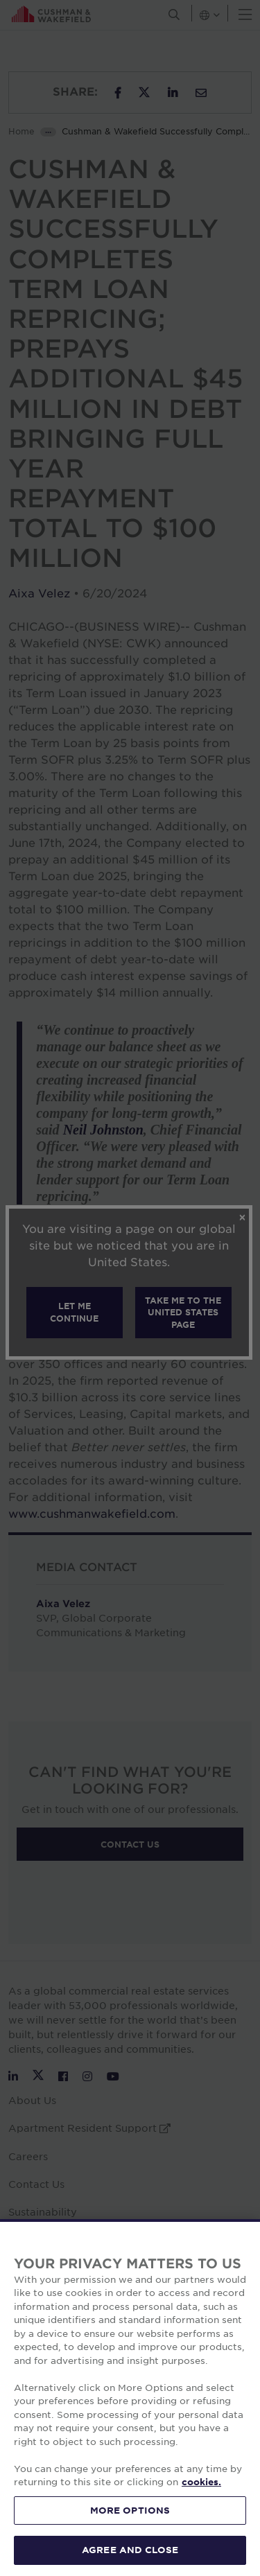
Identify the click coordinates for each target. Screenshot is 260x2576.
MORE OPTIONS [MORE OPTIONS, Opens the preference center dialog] (130, 2510)
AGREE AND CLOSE (130, 2549)
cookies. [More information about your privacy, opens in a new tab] (201, 2481)
